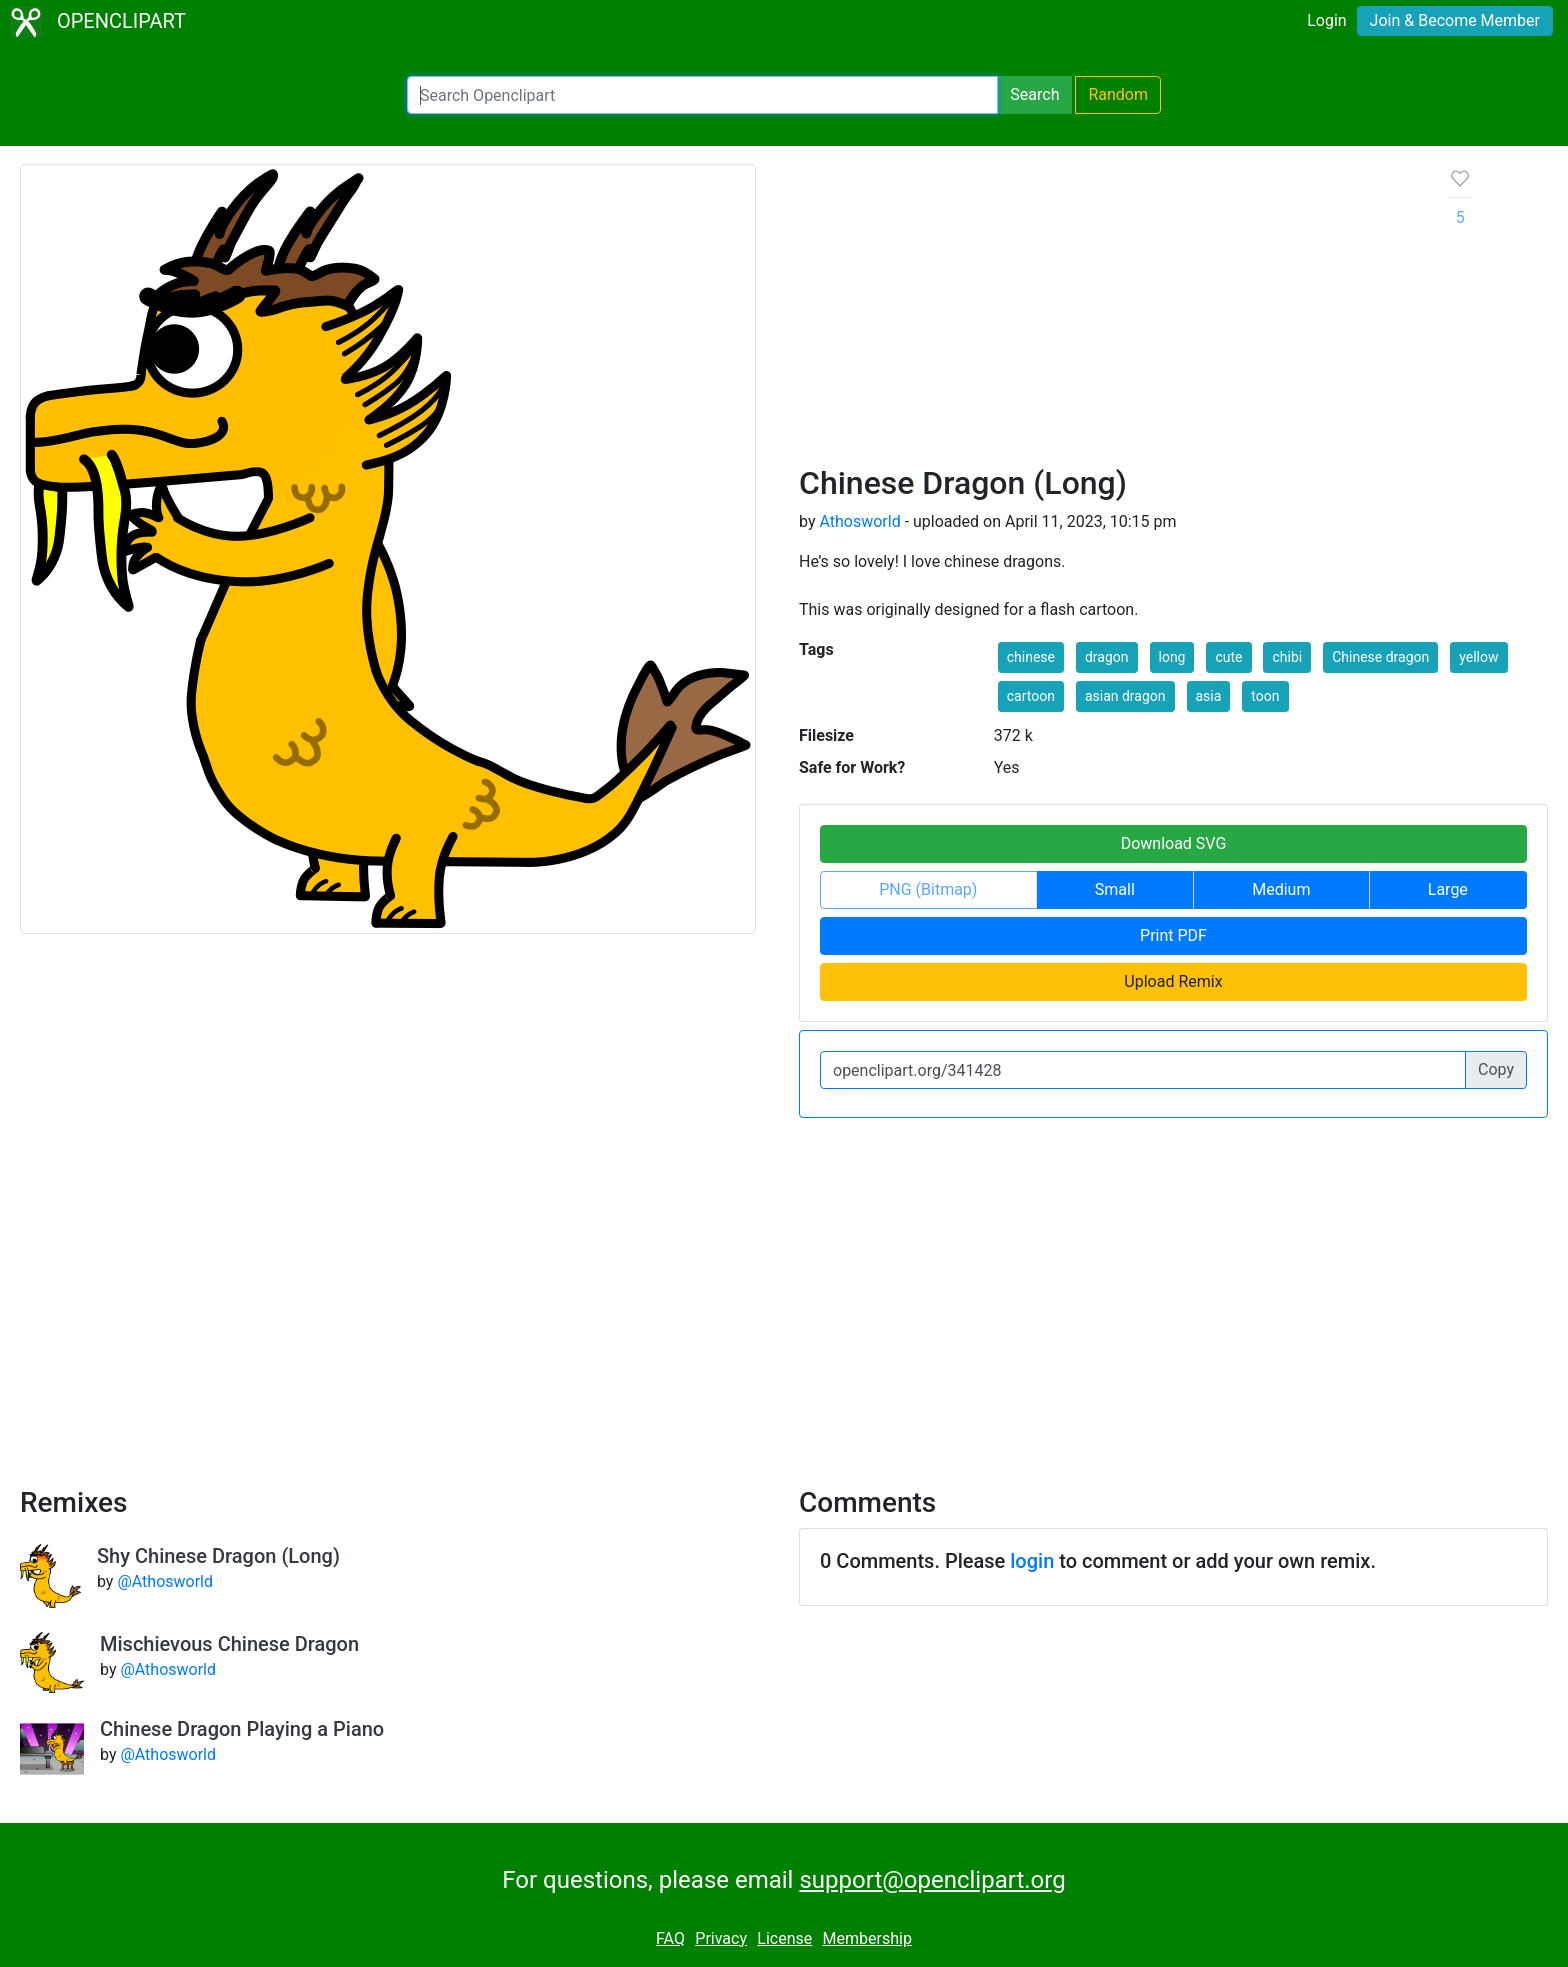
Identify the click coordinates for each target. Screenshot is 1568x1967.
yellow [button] (1478, 657)
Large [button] (1448, 889)
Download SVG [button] (1174, 843)
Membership (867, 1938)
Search (1034, 94)
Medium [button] (1281, 889)
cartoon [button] (1031, 696)
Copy (1496, 1069)
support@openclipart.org (932, 1880)
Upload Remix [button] (1173, 981)
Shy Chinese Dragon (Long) (218, 1556)
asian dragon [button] (1125, 696)
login (1032, 1561)
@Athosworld (165, 1581)
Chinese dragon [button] (1380, 657)
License (784, 1938)
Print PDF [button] (1173, 935)
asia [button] (1209, 696)
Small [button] (1115, 889)
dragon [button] (1107, 657)
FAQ (670, 1938)
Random (1118, 94)
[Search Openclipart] (702, 95)
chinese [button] (1031, 657)
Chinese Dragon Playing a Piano (242, 1729)
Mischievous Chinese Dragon (229, 1644)
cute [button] (1228, 657)
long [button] (1172, 657)
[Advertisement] (1108, 314)
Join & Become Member (1455, 20)
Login (1326, 20)
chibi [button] (1287, 657)
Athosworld (859, 521)
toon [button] (1265, 696)
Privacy (721, 1938)
